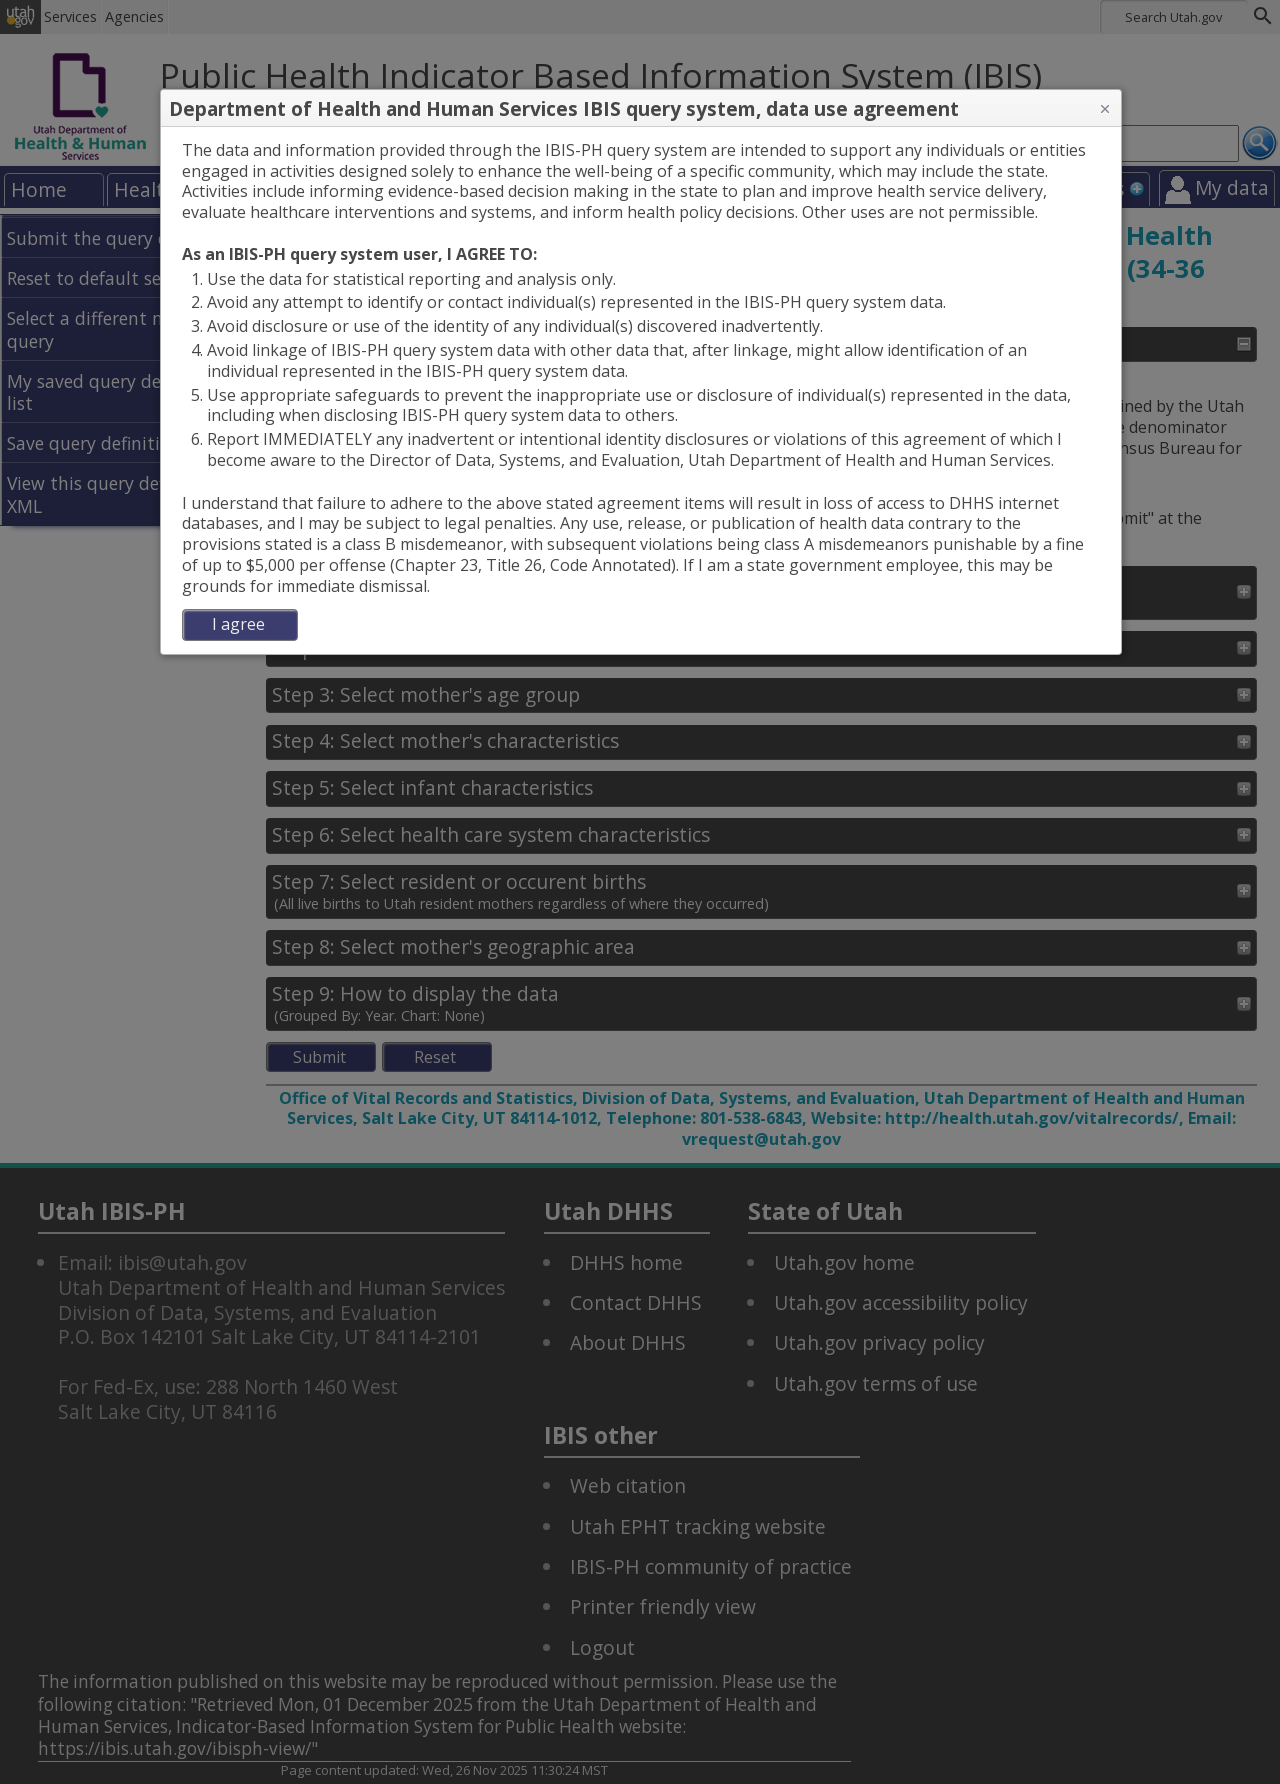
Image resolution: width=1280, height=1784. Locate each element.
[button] (1105, 109)
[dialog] (641, 390)
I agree (238, 624)
